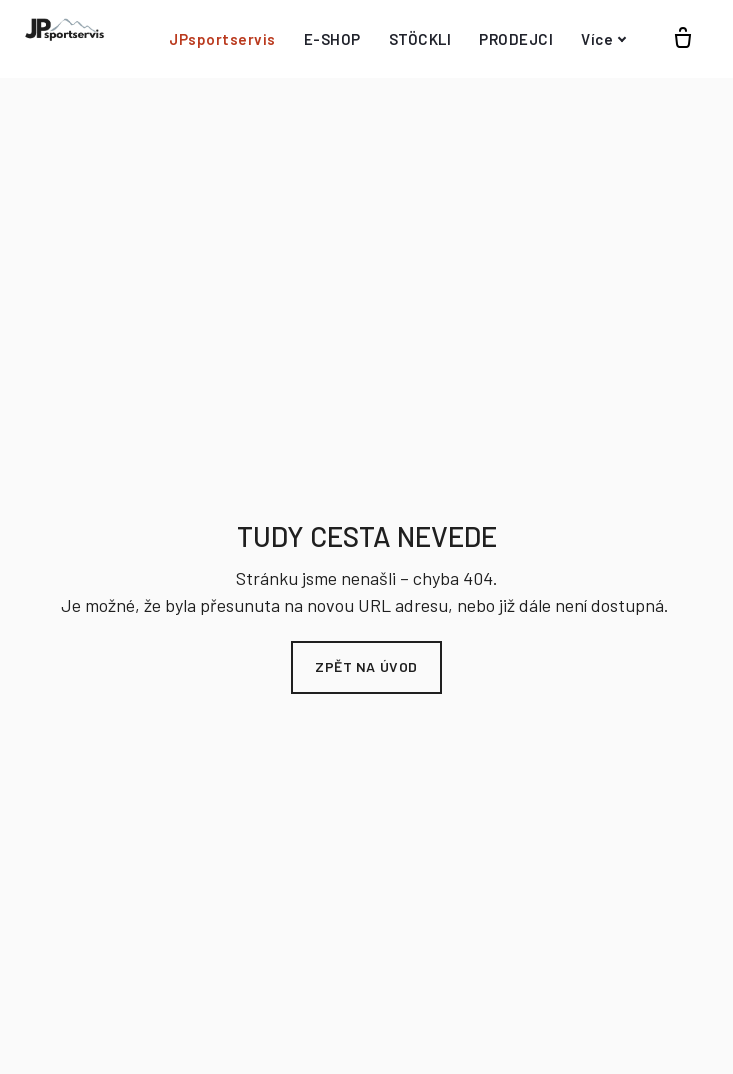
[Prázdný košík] (683, 39)
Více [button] (604, 39)
